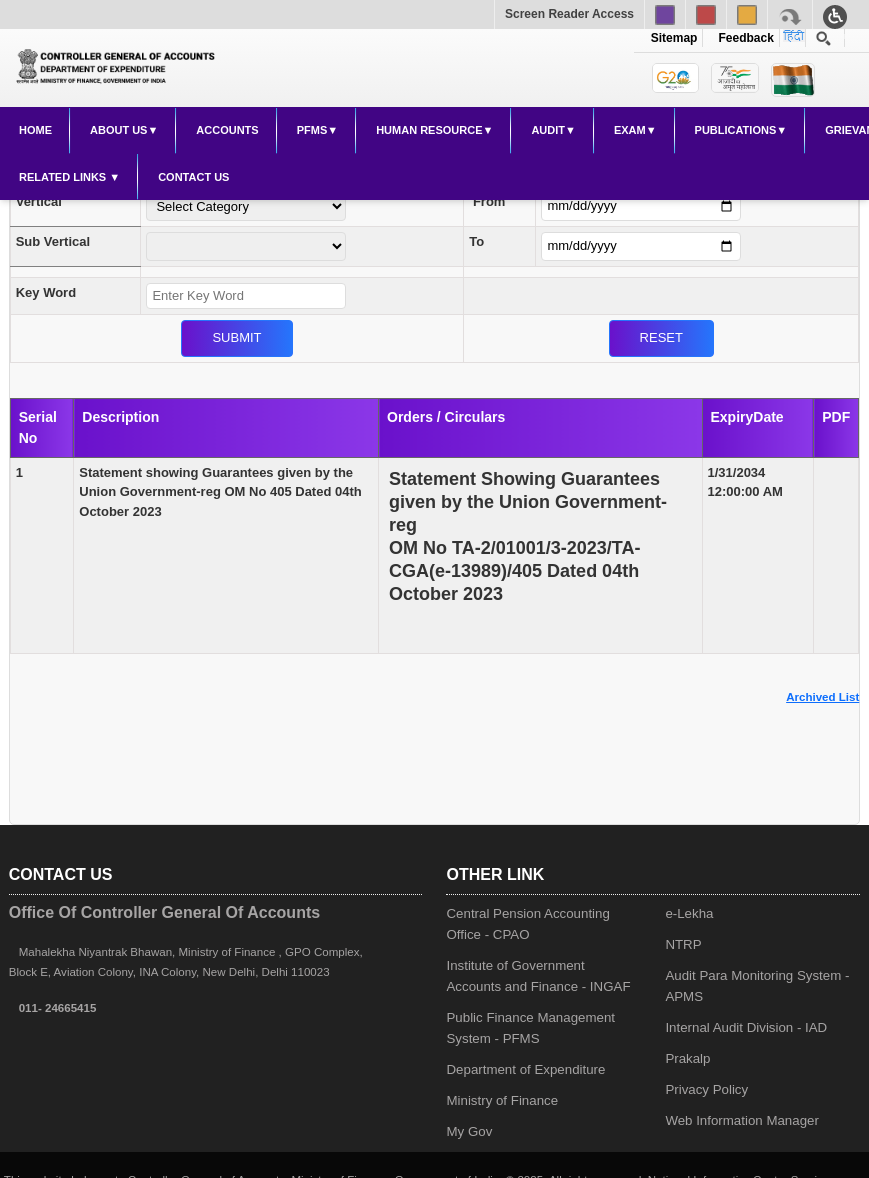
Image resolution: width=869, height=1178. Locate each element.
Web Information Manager (742, 1120)
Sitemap (674, 38)
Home (35, 130)
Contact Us (193, 177)
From (489, 201)
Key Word (46, 292)
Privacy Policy (706, 1089)
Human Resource (429, 130)
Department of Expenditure (525, 1069)
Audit (548, 130)
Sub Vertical (53, 241)
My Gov (469, 1131)
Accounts (227, 130)
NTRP (683, 944)
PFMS (312, 130)
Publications (736, 130)
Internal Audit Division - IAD (746, 1027)
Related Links (64, 177)
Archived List (822, 697)
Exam (630, 130)
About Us (118, 130)
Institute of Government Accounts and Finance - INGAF (538, 976)
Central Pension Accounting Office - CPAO (527, 924)
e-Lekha (689, 913)
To (476, 241)
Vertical (39, 201)
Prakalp (687, 1058)
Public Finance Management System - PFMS (530, 1028)
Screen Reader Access (569, 14)
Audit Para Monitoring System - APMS (757, 986)
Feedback (743, 38)
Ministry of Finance (502, 1100)
